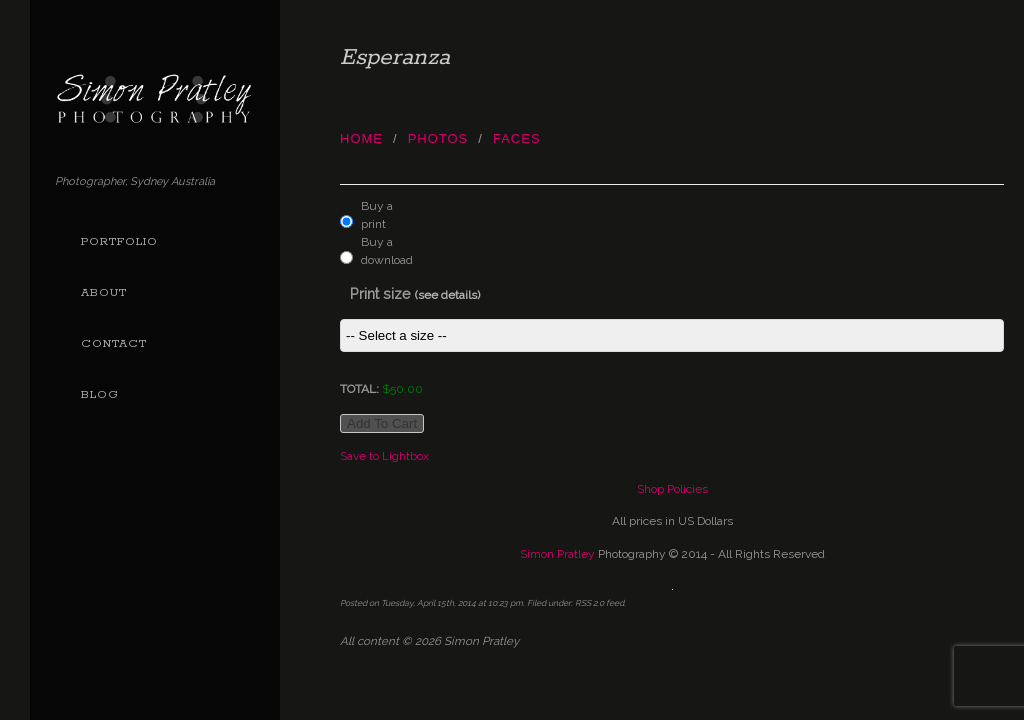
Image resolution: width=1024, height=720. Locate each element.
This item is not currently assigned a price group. (672, 335)
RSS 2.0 (589, 603)
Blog (100, 395)
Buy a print (377, 215)
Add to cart (382, 423)
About (104, 293)
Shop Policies (672, 489)
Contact (114, 344)
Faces (517, 138)
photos (438, 138)
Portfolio (119, 242)
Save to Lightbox (384, 456)
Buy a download (382, 251)
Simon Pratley (557, 554)
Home (361, 138)
